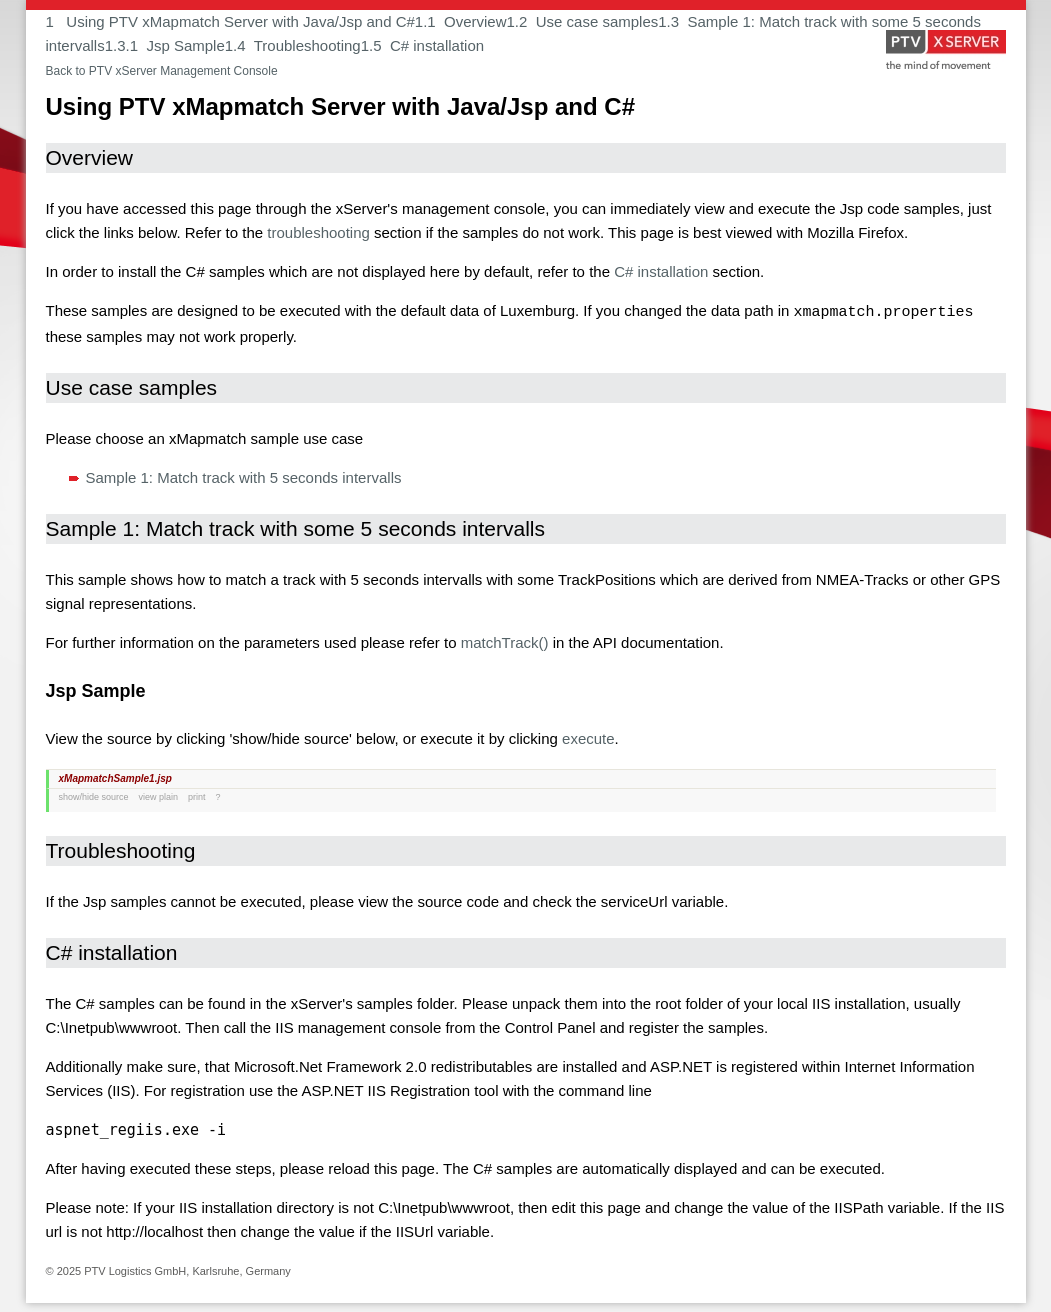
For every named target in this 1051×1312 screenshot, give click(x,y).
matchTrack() (505, 641)
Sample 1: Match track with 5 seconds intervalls (244, 476)
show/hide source (94, 796)
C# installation (661, 271)
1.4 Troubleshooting (293, 45)
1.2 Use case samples (583, 21)
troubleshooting (318, 232)
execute (588, 737)
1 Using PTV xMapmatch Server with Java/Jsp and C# (230, 21)
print (197, 796)
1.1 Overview (461, 21)
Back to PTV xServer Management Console (162, 71)
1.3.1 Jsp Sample (165, 45)
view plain (159, 796)
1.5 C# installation (422, 45)
